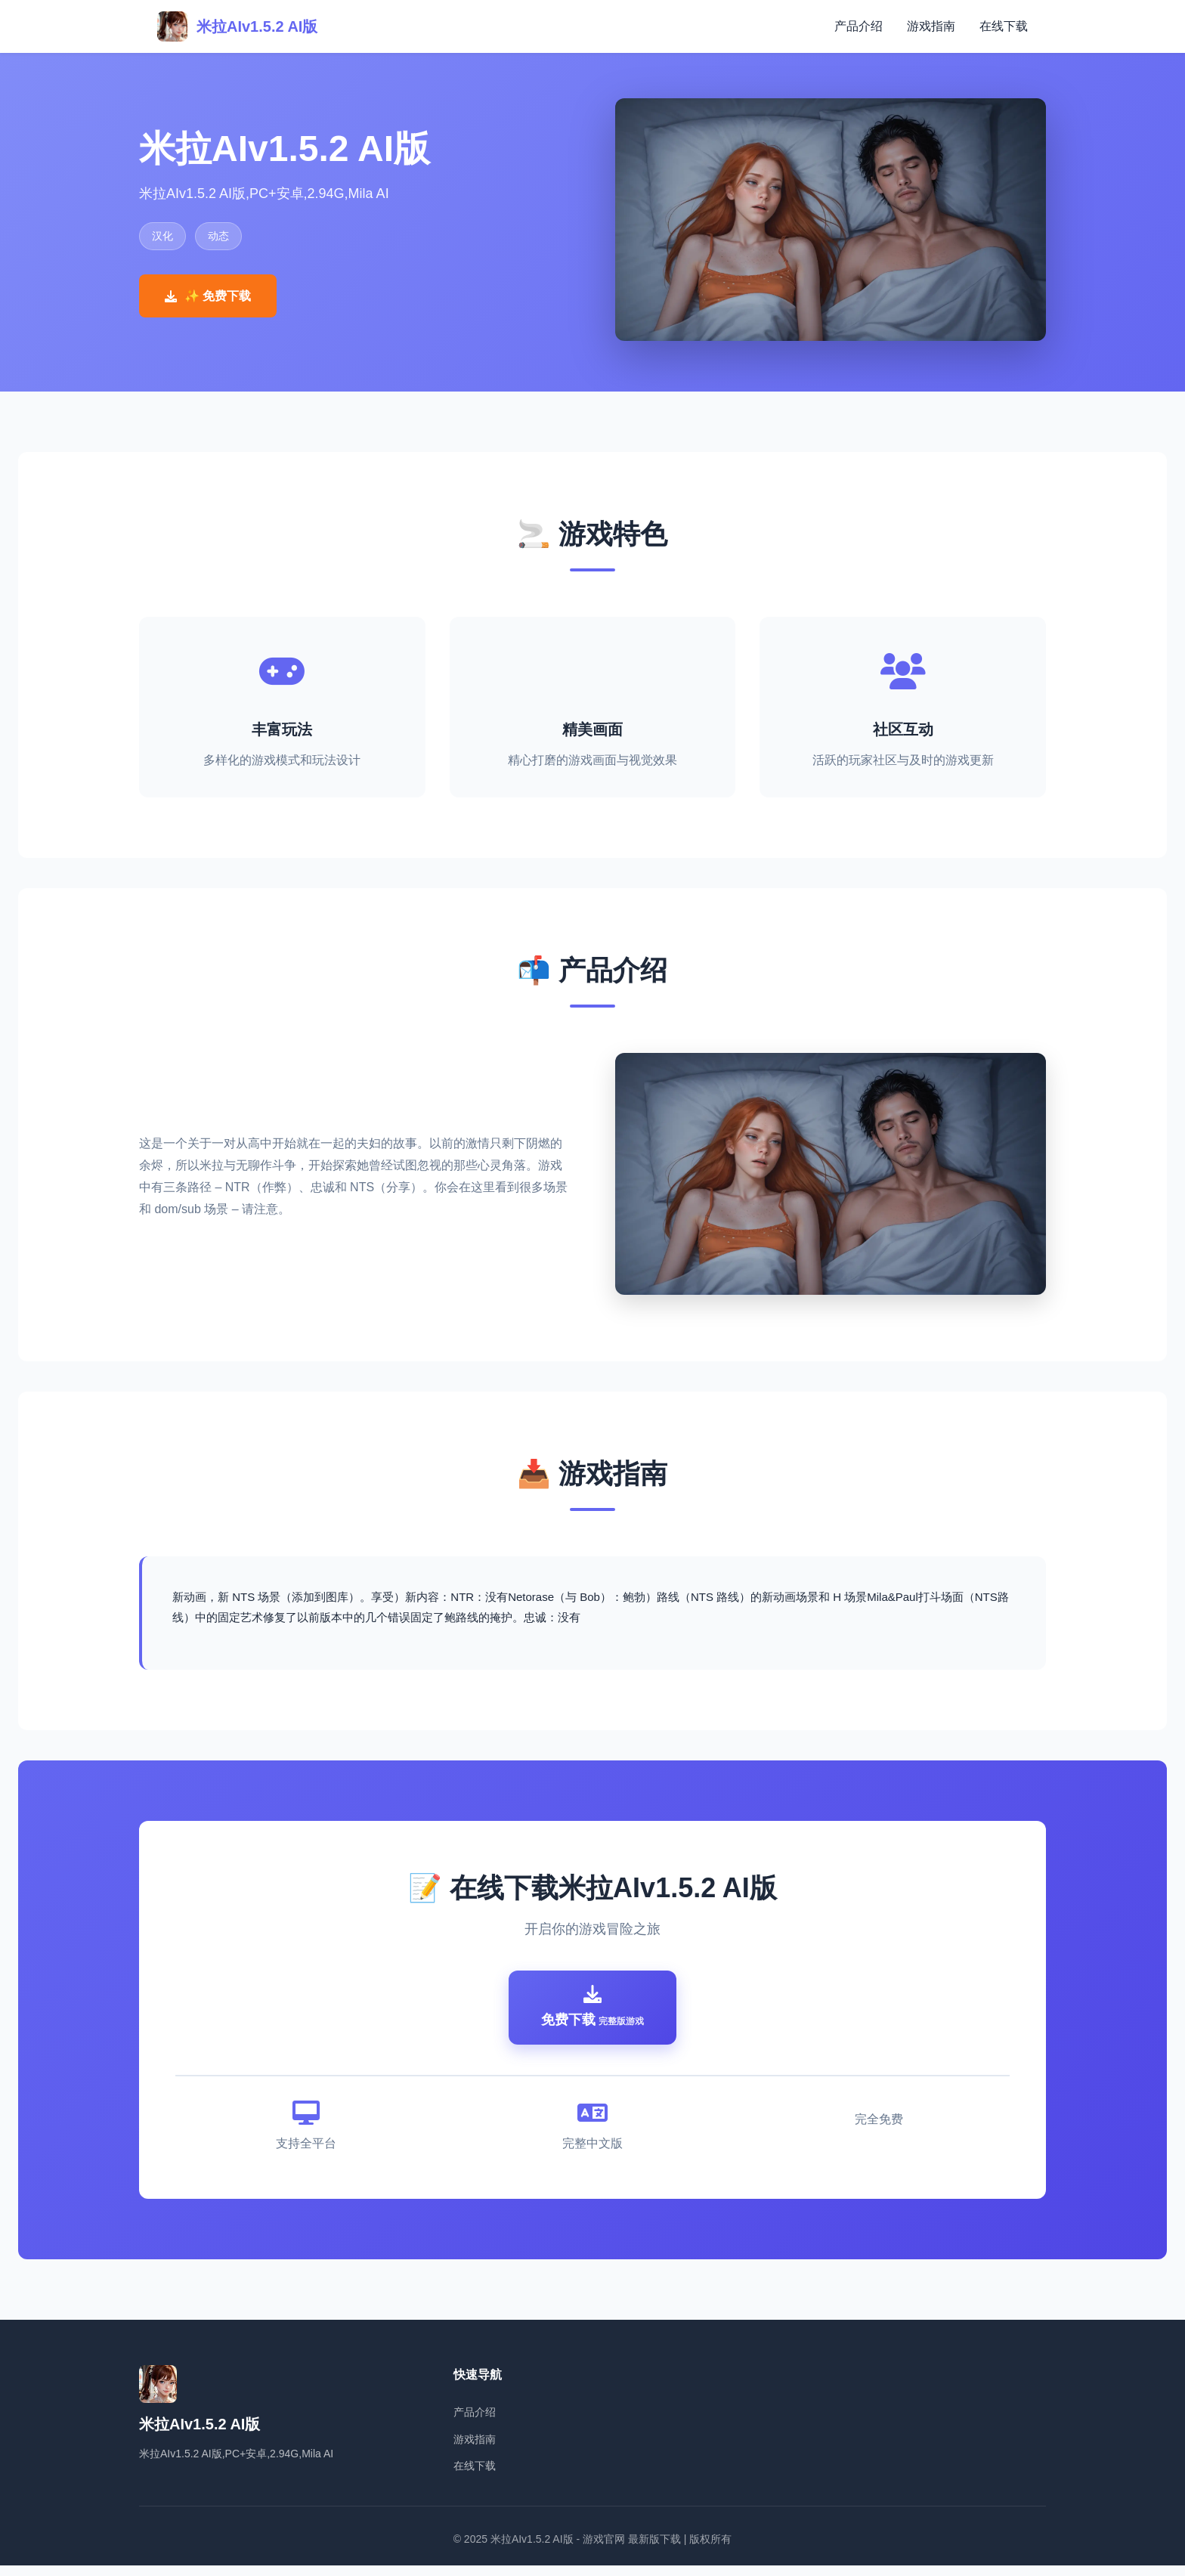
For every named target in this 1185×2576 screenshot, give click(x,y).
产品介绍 (858, 26)
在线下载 (1003, 26)
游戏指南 (931, 26)
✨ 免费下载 (208, 295)
